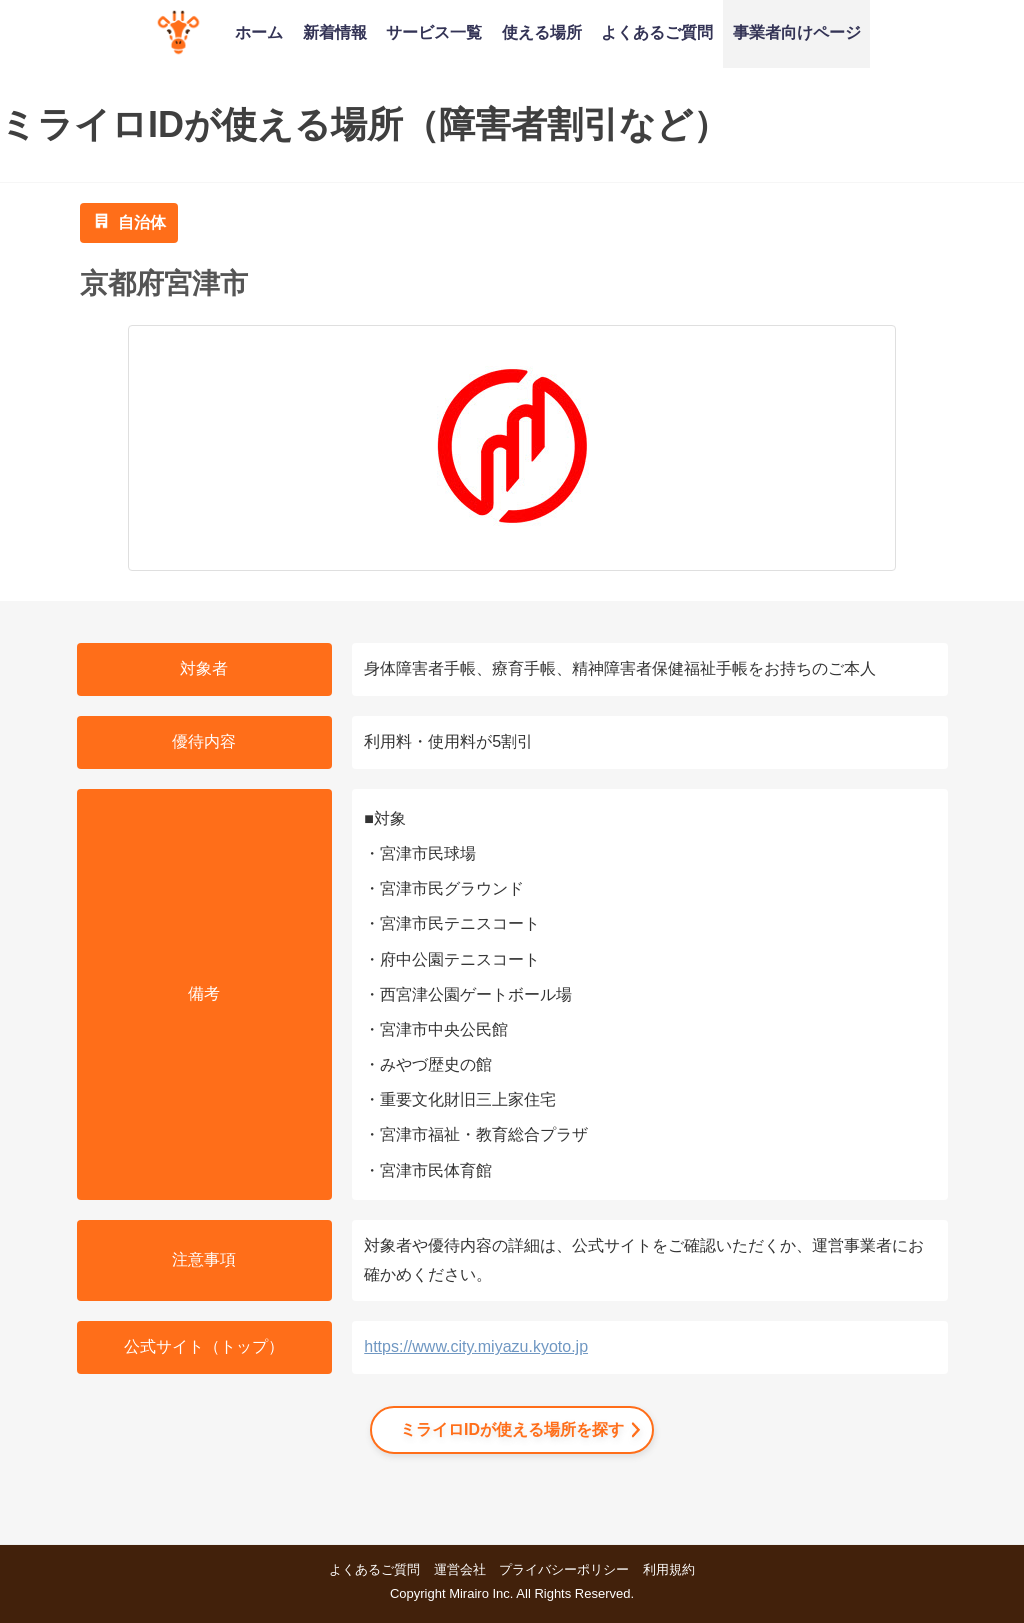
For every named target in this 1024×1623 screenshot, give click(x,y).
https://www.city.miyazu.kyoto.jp (476, 1346)
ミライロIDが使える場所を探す (512, 1429)
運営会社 (460, 1569)
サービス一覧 (434, 32)
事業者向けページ (797, 32)
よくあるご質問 (657, 32)
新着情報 (335, 32)
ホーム (259, 32)
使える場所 (542, 32)
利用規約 (669, 1569)
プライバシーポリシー (564, 1569)
